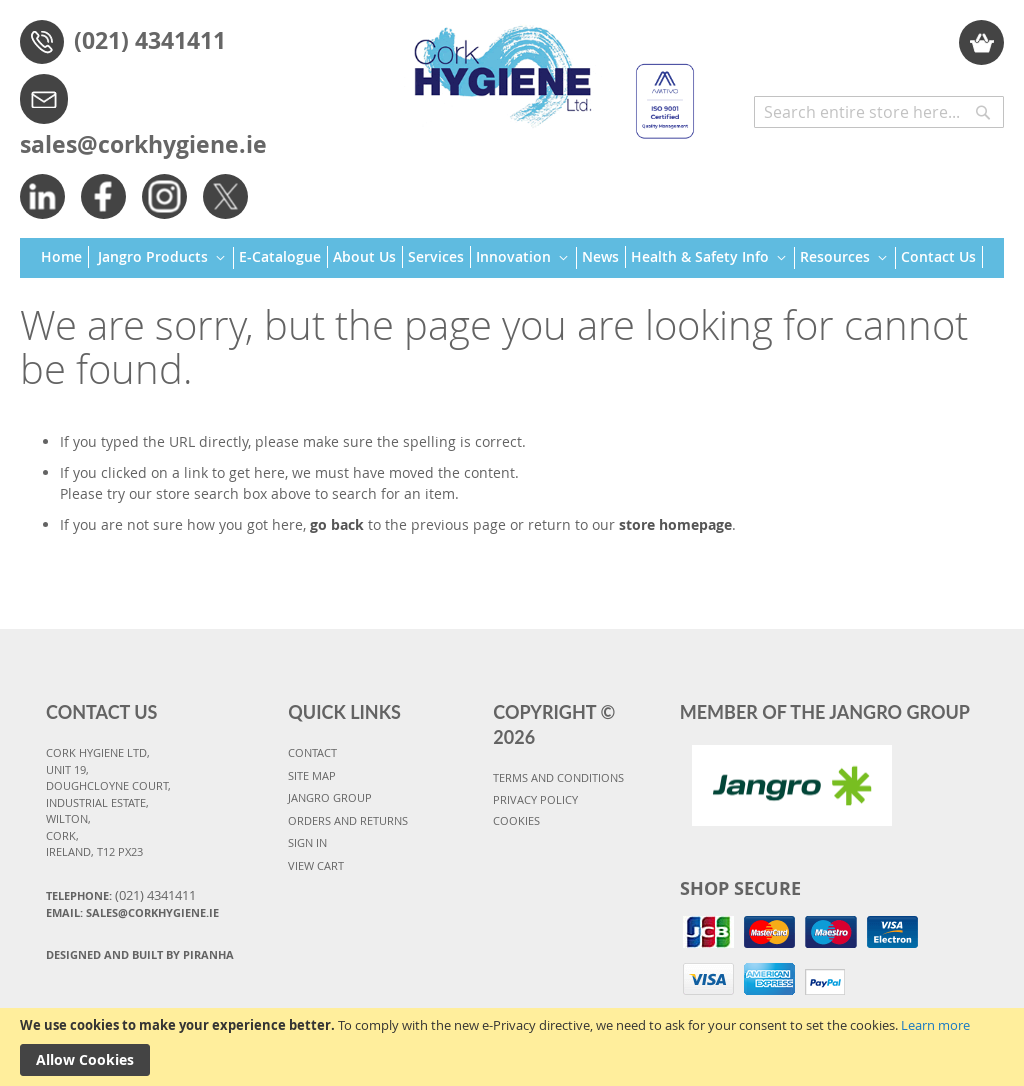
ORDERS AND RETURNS (348, 820)
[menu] (512, 258)
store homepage (675, 524)
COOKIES (516, 820)
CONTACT (312, 752)
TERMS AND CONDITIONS (558, 777)
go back (337, 524)
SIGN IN (307, 842)
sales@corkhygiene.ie (143, 144)
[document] (512, 1047)
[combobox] (879, 112)
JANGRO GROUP (330, 797)
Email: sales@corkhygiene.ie (132, 912)
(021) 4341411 (150, 40)
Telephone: (121, 895)
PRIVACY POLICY (535, 799)
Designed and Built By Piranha (140, 954)
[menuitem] (65, 257)
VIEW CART (316, 865)
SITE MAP (312, 775)
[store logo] (546, 73)
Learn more (935, 1025)
